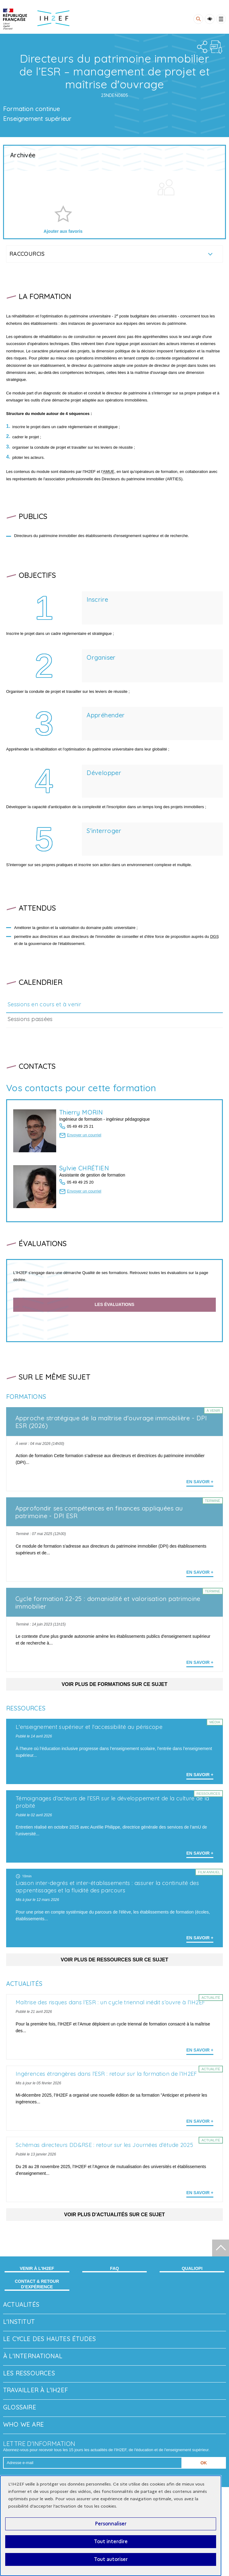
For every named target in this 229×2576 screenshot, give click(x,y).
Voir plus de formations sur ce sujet (115, 1684)
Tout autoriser (111, 2559)
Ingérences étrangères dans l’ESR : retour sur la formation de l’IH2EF (106, 2073)
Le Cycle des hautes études (49, 2339)
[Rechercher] (198, 19)
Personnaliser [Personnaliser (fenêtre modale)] (110, 2524)
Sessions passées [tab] (30, 1019)
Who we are (23, 2424)
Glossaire (19, 2407)
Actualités (21, 2304)
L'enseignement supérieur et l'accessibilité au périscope (89, 1726)
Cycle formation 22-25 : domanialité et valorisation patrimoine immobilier (107, 1602)
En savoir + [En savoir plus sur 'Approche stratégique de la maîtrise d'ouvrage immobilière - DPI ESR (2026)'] (199, 1481)
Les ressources (29, 2373)
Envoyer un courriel (84, 1135)
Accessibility (210, 19)
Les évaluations (114, 1304)
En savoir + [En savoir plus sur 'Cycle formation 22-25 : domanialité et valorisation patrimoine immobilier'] (199, 1662)
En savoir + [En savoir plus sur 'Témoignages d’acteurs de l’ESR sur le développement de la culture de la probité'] (199, 1853)
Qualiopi (192, 2268)
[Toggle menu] (221, 19)
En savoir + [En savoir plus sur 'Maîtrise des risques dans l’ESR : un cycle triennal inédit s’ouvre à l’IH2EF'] (199, 2050)
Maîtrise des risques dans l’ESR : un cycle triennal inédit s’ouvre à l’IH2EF (110, 2002)
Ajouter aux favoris (63, 231)
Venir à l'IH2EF (37, 2268)
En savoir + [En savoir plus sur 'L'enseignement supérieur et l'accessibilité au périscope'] (199, 1774)
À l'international (32, 2356)
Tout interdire (111, 2541)
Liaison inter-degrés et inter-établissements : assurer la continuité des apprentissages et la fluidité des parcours (107, 1886)
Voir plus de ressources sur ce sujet (114, 1959)
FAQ (114, 2268)
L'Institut (19, 2321)
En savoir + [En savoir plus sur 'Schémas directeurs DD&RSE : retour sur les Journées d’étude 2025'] (199, 2192)
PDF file (216, 47)
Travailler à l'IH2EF (35, 2390)
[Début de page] (220, 2248)
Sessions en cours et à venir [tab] (44, 1004)
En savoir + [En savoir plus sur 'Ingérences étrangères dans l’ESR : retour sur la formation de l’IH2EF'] (199, 2121)
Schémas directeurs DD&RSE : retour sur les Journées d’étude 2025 (104, 2144)
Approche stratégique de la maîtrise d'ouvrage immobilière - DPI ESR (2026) (111, 1422)
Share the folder (201, 47)
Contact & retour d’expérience (37, 2284)
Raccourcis (27, 253)
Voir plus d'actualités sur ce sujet (114, 2214)
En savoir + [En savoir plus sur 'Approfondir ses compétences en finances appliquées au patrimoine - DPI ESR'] (199, 1572)
